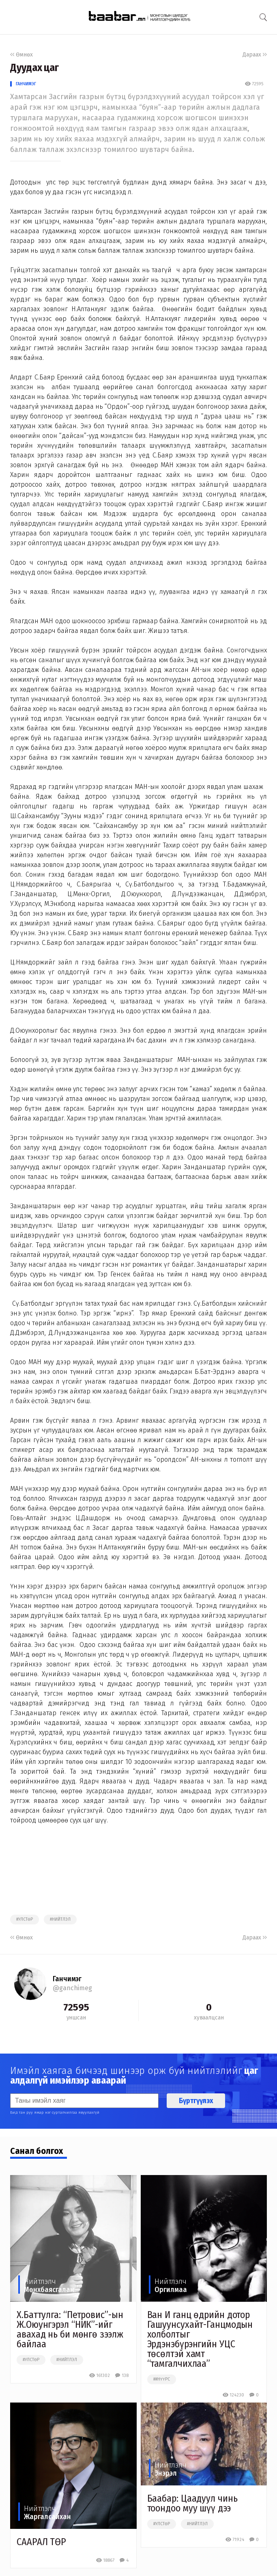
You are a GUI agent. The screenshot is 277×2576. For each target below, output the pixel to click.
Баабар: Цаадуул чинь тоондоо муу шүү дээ (192, 2503)
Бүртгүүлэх (196, 2100)
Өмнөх (21, 54)
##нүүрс (161, 2379)
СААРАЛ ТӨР (41, 2542)
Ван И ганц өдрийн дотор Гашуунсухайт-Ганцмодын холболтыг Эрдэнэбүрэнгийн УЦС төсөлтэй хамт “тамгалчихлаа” (200, 2339)
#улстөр (24, 1919)
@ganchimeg (72, 1988)
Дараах (255, 54)
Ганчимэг (26, 84)
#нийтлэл (60, 1919)
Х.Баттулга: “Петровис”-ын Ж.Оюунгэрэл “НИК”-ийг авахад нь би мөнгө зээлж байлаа (70, 2329)
